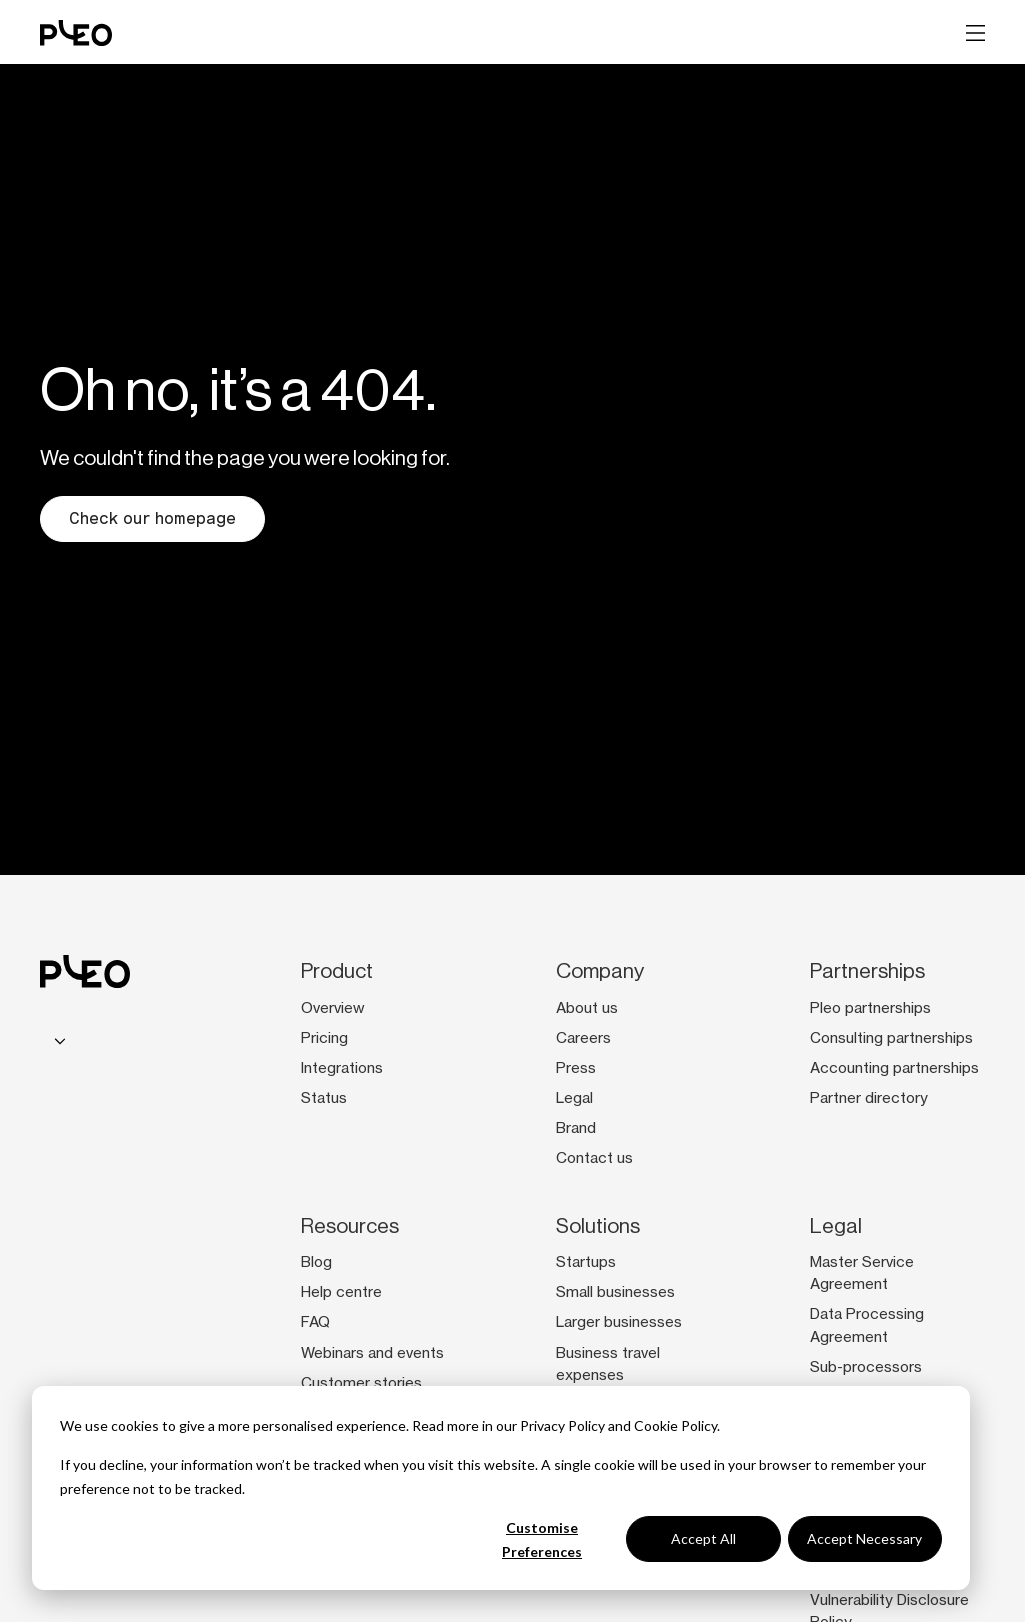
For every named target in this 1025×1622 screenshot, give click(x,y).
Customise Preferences (542, 1540)
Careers (583, 1038)
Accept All (703, 1538)
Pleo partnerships (870, 1008)
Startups (586, 1262)
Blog (316, 1262)
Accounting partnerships (894, 1068)
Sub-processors (866, 1367)
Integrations (342, 1068)
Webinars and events (372, 1353)
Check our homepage (152, 518)
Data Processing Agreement (867, 1325)
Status (324, 1098)
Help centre (341, 1292)
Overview (333, 1008)
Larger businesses (619, 1322)
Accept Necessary (864, 1538)
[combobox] (57, 1041)
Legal (574, 1098)
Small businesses (615, 1292)
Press (576, 1068)
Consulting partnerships (891, 1038)
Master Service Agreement (862, 1273)
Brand (576, 1128)
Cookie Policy (675, 1425)
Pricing (324, 1038)
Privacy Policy (562, 1425)
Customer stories (361, 1383)
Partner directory (869, 1098)
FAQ (315, 1322)
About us (587, 1008)
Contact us (594, 1158)
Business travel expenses (608, 1364)
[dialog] (501, 1488)
